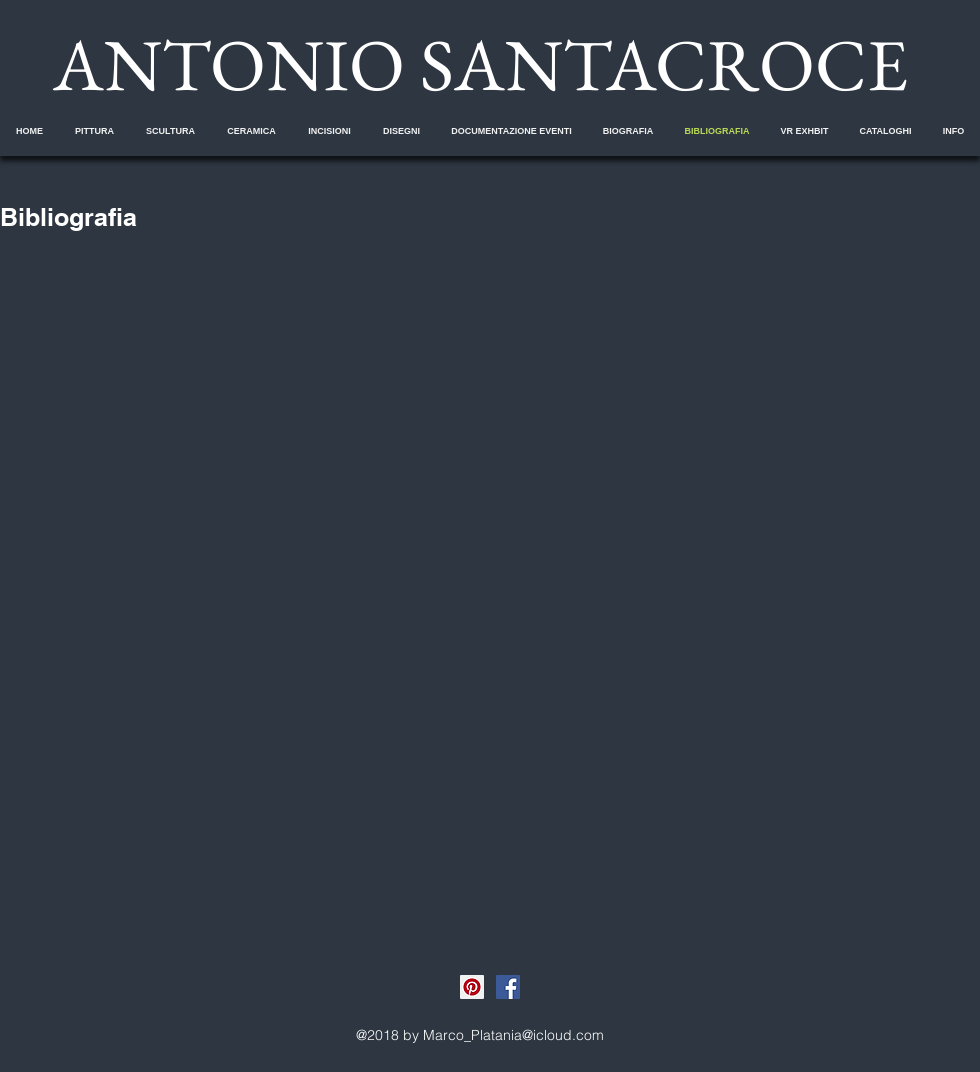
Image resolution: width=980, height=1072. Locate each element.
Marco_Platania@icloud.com (513, 1035)
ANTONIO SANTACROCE (480, 64)
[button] (94, 131)
